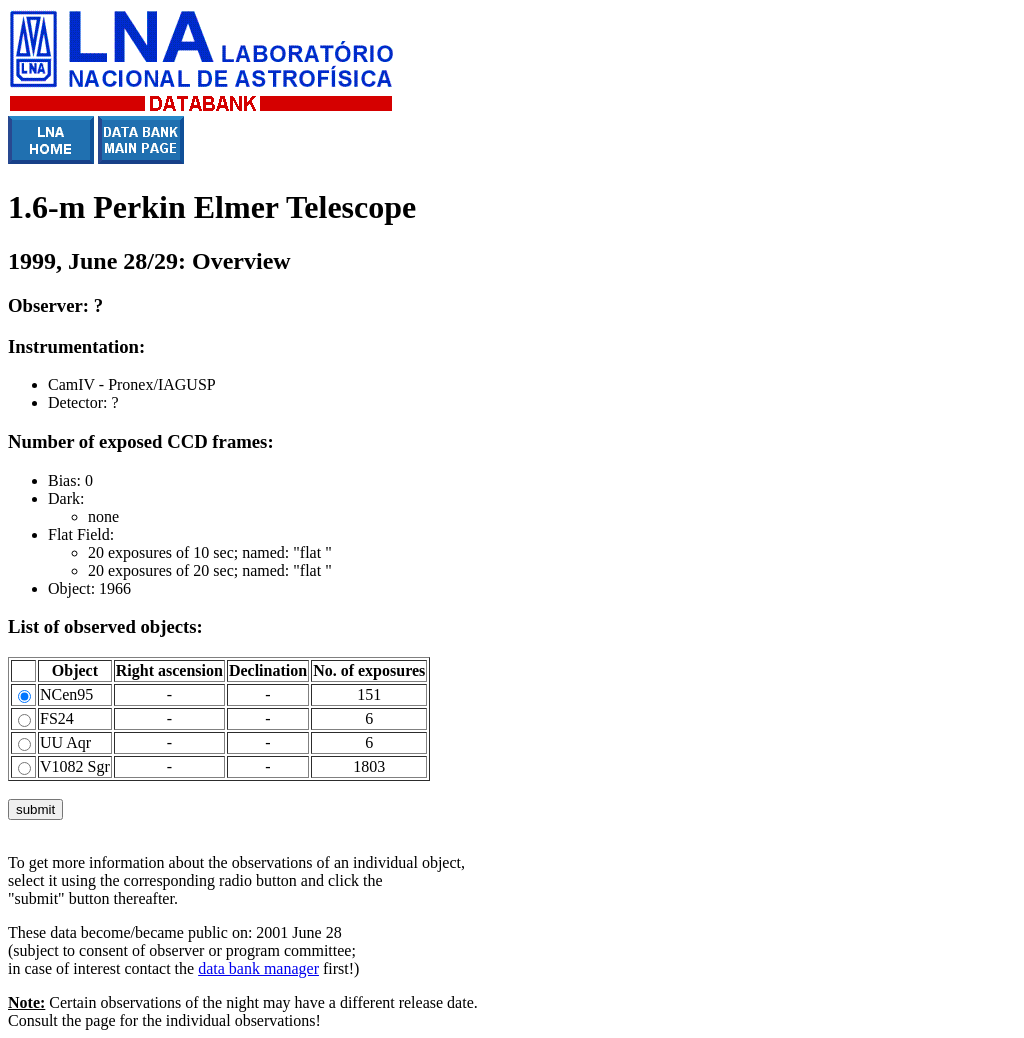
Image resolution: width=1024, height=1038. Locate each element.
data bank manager (258, 968)
